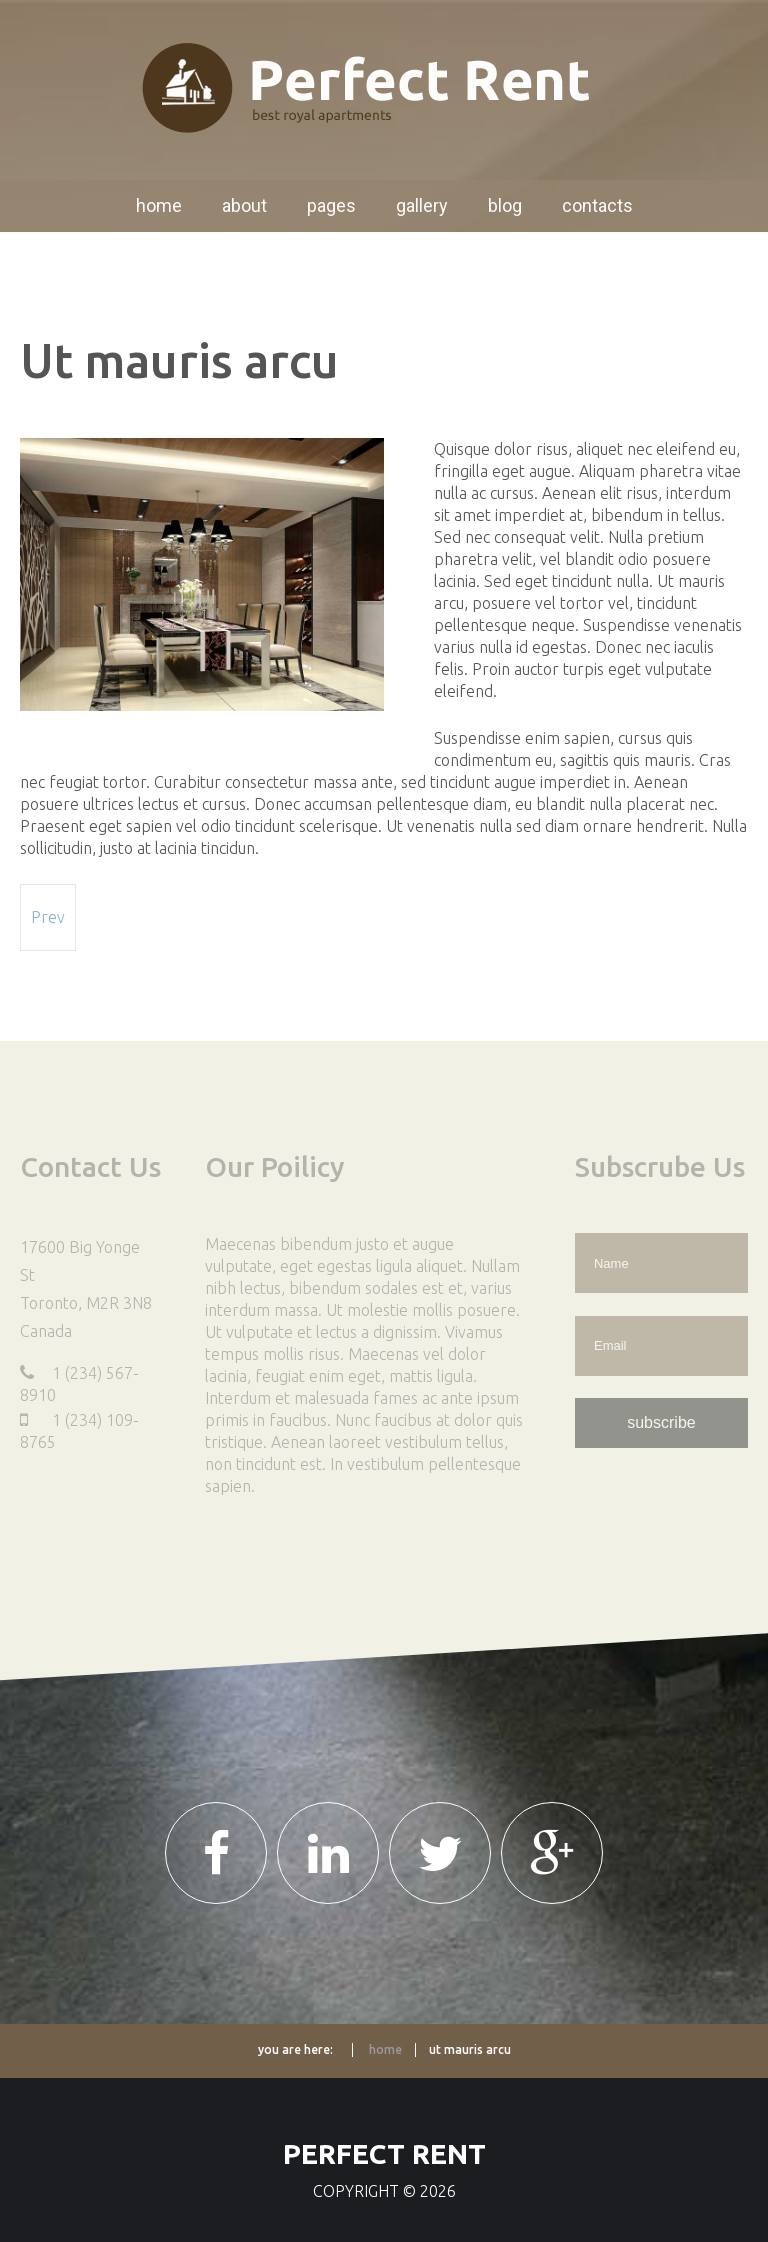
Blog (505, 205)
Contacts (597, 205)
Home (159, 205)
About (244, 205)
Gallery (422, 205)
